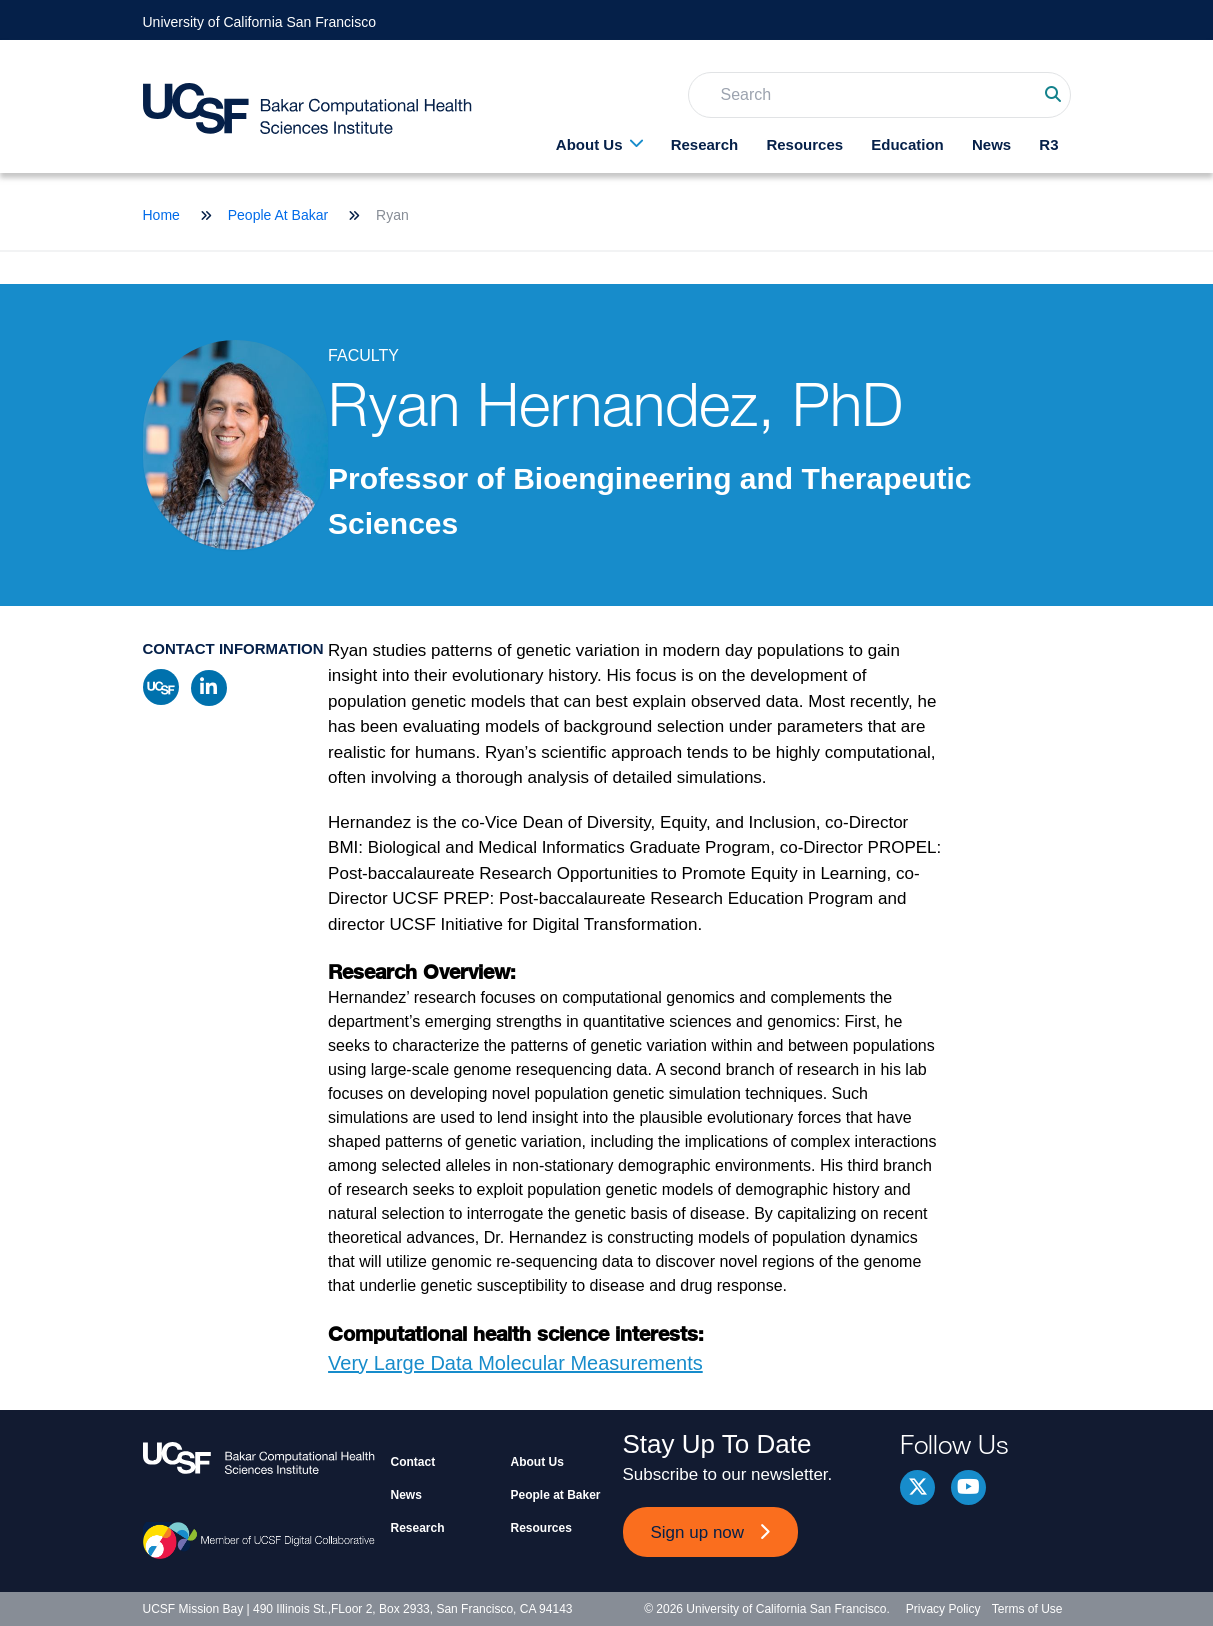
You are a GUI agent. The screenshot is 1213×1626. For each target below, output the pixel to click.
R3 (1048, 144)
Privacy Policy (943, 1609)
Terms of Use (1027, 1609)
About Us (589, 144)
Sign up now (698, 1532)
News (991, 144)
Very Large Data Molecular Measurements (515, 1363)
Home (161, 215)
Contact (413, 1462)
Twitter (917, 1487)
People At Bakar (278, 215)
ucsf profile (161, 687)
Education (907, 144)
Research (705, 144)
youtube (968, 1487)
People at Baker (556, 1495)
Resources (804, 144)
